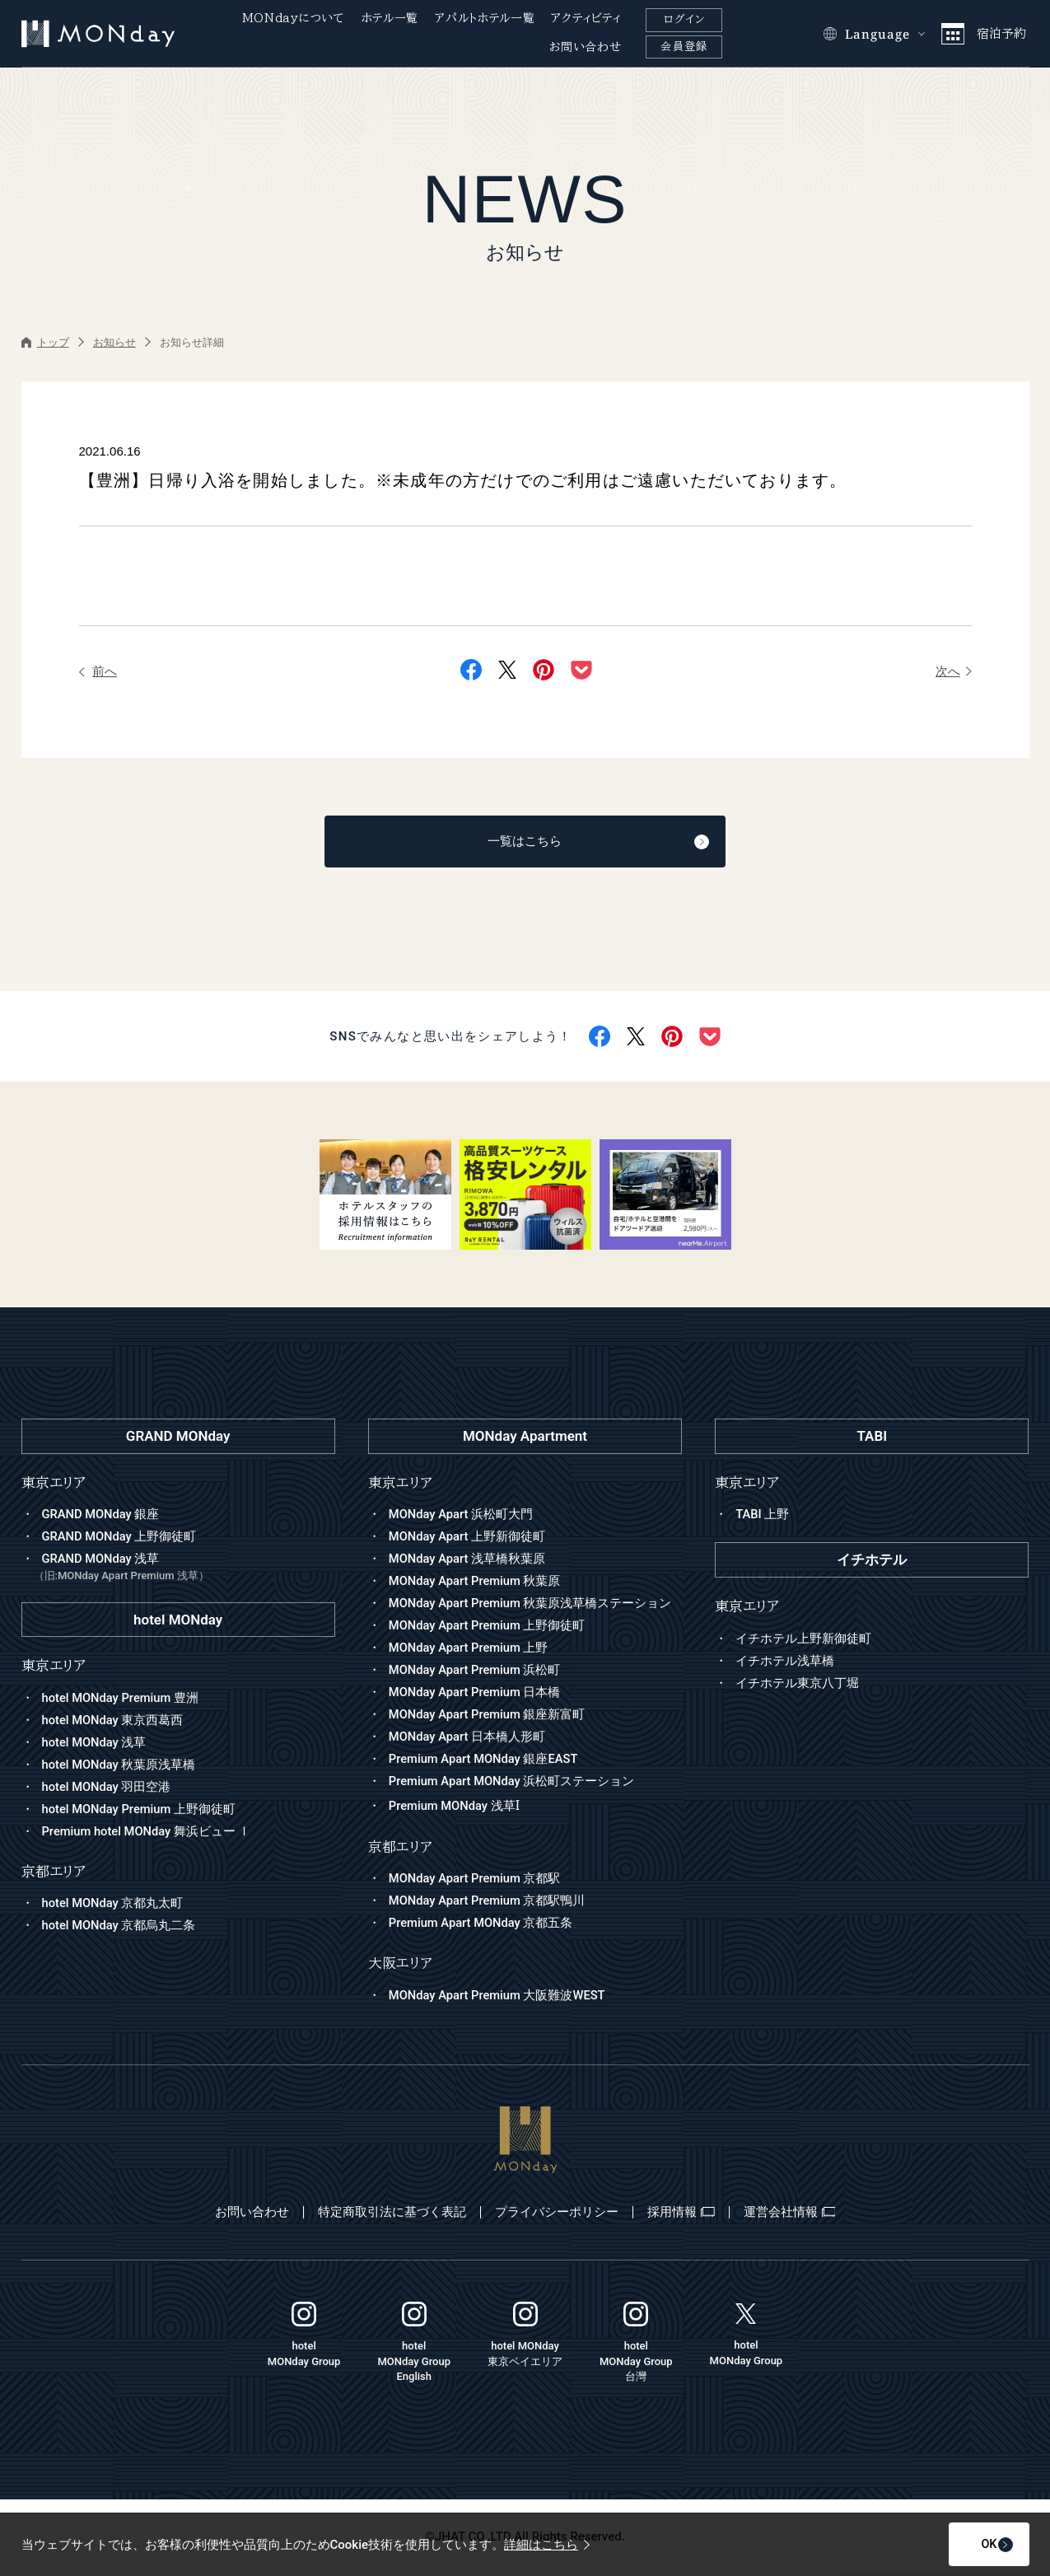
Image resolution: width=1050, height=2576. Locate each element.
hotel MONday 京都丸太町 (113, 1904)
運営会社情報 (800, 2213)
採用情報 (686, 2213)
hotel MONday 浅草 (95, 1744)
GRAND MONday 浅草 (184, 1570)
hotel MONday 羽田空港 (107, 1788)
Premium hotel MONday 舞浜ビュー (148, 1833)
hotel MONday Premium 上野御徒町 (140, 1810)
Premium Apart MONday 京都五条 (482, 1925)
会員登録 (683, 46)
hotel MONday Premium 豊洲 (122, 1699)
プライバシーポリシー (556, 2213)
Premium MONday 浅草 (455, 1808)
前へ (98, 671)
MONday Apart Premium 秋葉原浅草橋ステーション (531, 1604)
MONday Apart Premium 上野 (470, 1649)
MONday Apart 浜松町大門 (461, 1515)
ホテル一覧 (390, 18)
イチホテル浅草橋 (784, 1661)
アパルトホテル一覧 (484, 18)
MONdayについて (293, 18)
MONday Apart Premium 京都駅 (476, 1880)
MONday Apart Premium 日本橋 (476, 1693)
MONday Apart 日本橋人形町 (468, 1738)
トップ (45, 342)
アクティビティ (586, 18)
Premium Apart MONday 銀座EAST (485, 1760)
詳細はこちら (547, 2544)
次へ (954, 671)
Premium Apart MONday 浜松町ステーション (513, 1782)
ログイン (684, 19)
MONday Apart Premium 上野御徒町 (488, 1627)
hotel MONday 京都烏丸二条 (120, 1926)
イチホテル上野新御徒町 (803, 1639)
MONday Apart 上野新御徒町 (468, 1538)
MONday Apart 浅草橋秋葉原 (468, 1560)
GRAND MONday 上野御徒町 (120, 1538)
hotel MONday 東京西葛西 (113, 1721)
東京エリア (400, 1484)
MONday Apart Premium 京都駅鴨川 (488, 1903)
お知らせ (114, 342)
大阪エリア (400, 1965)
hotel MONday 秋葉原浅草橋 (120, 1766)
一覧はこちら (567, 842)
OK (974, 2544)
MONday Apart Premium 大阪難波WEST (499, 1996)
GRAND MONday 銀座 (101, 1515)
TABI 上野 (762, 1515)
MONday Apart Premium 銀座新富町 (488, 1716)
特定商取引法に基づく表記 (387, 2213)
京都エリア (400, 1848)
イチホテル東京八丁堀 (797, 1683)
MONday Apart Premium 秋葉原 (476, 1582)
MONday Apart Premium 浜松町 (476, 1671)
